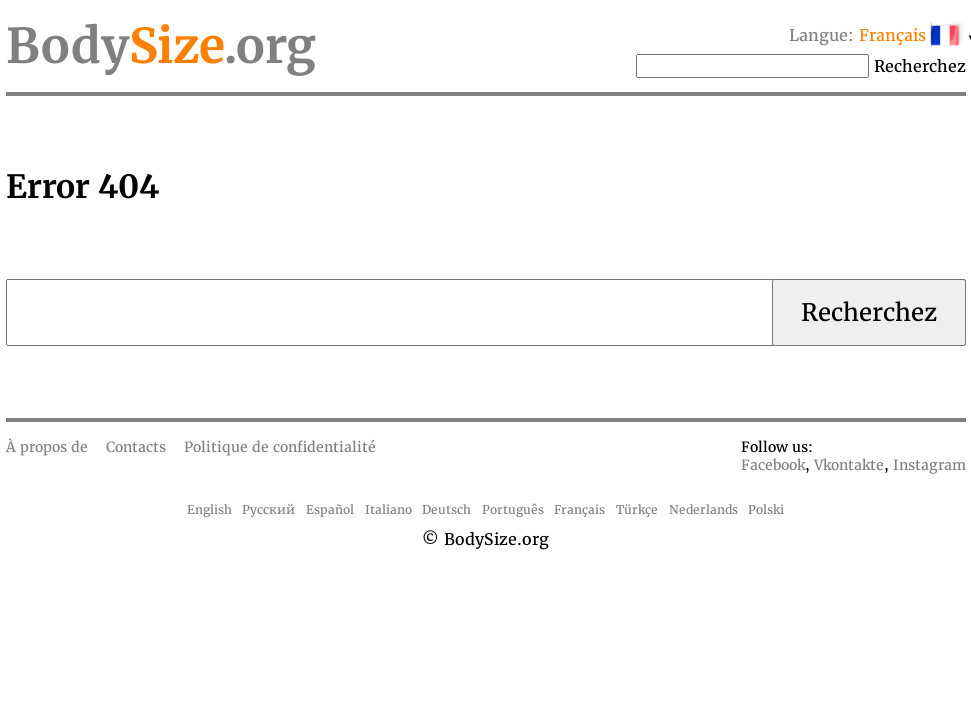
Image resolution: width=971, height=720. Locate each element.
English (209, 509)
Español (330, 509)
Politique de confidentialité (280, 447)
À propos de (47, 447)
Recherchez (920, 66)
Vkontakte (849, 465)
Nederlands (703, 509)
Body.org (161, 46)
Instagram (929, 465)
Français (579, 509)
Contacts (136, 447)
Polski (766, 509)
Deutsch (446, 509)
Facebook (773, 465)
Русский (268, 509)
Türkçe (637, 509)
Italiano (388, 509)
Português (513, 509)
